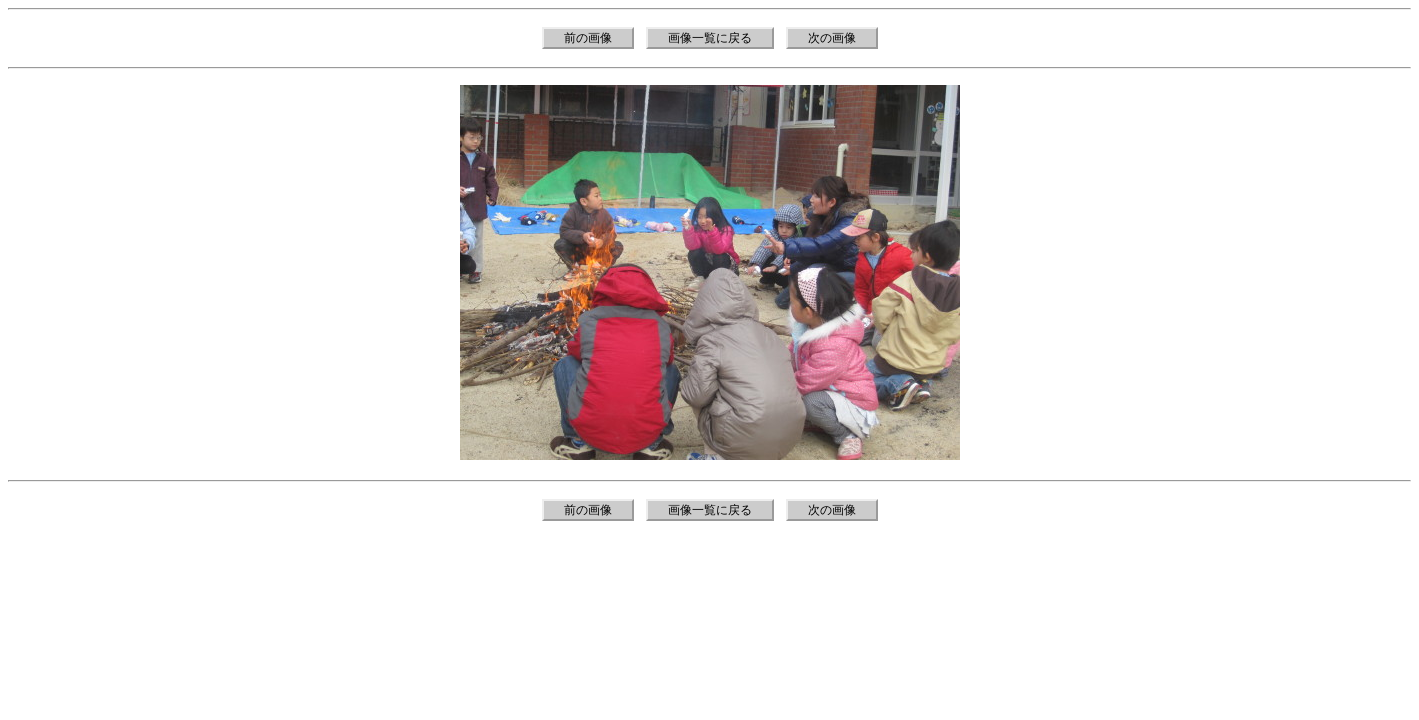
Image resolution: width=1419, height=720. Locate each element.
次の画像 (832, 38)
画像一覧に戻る (710, 38)
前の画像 (588, 38)
